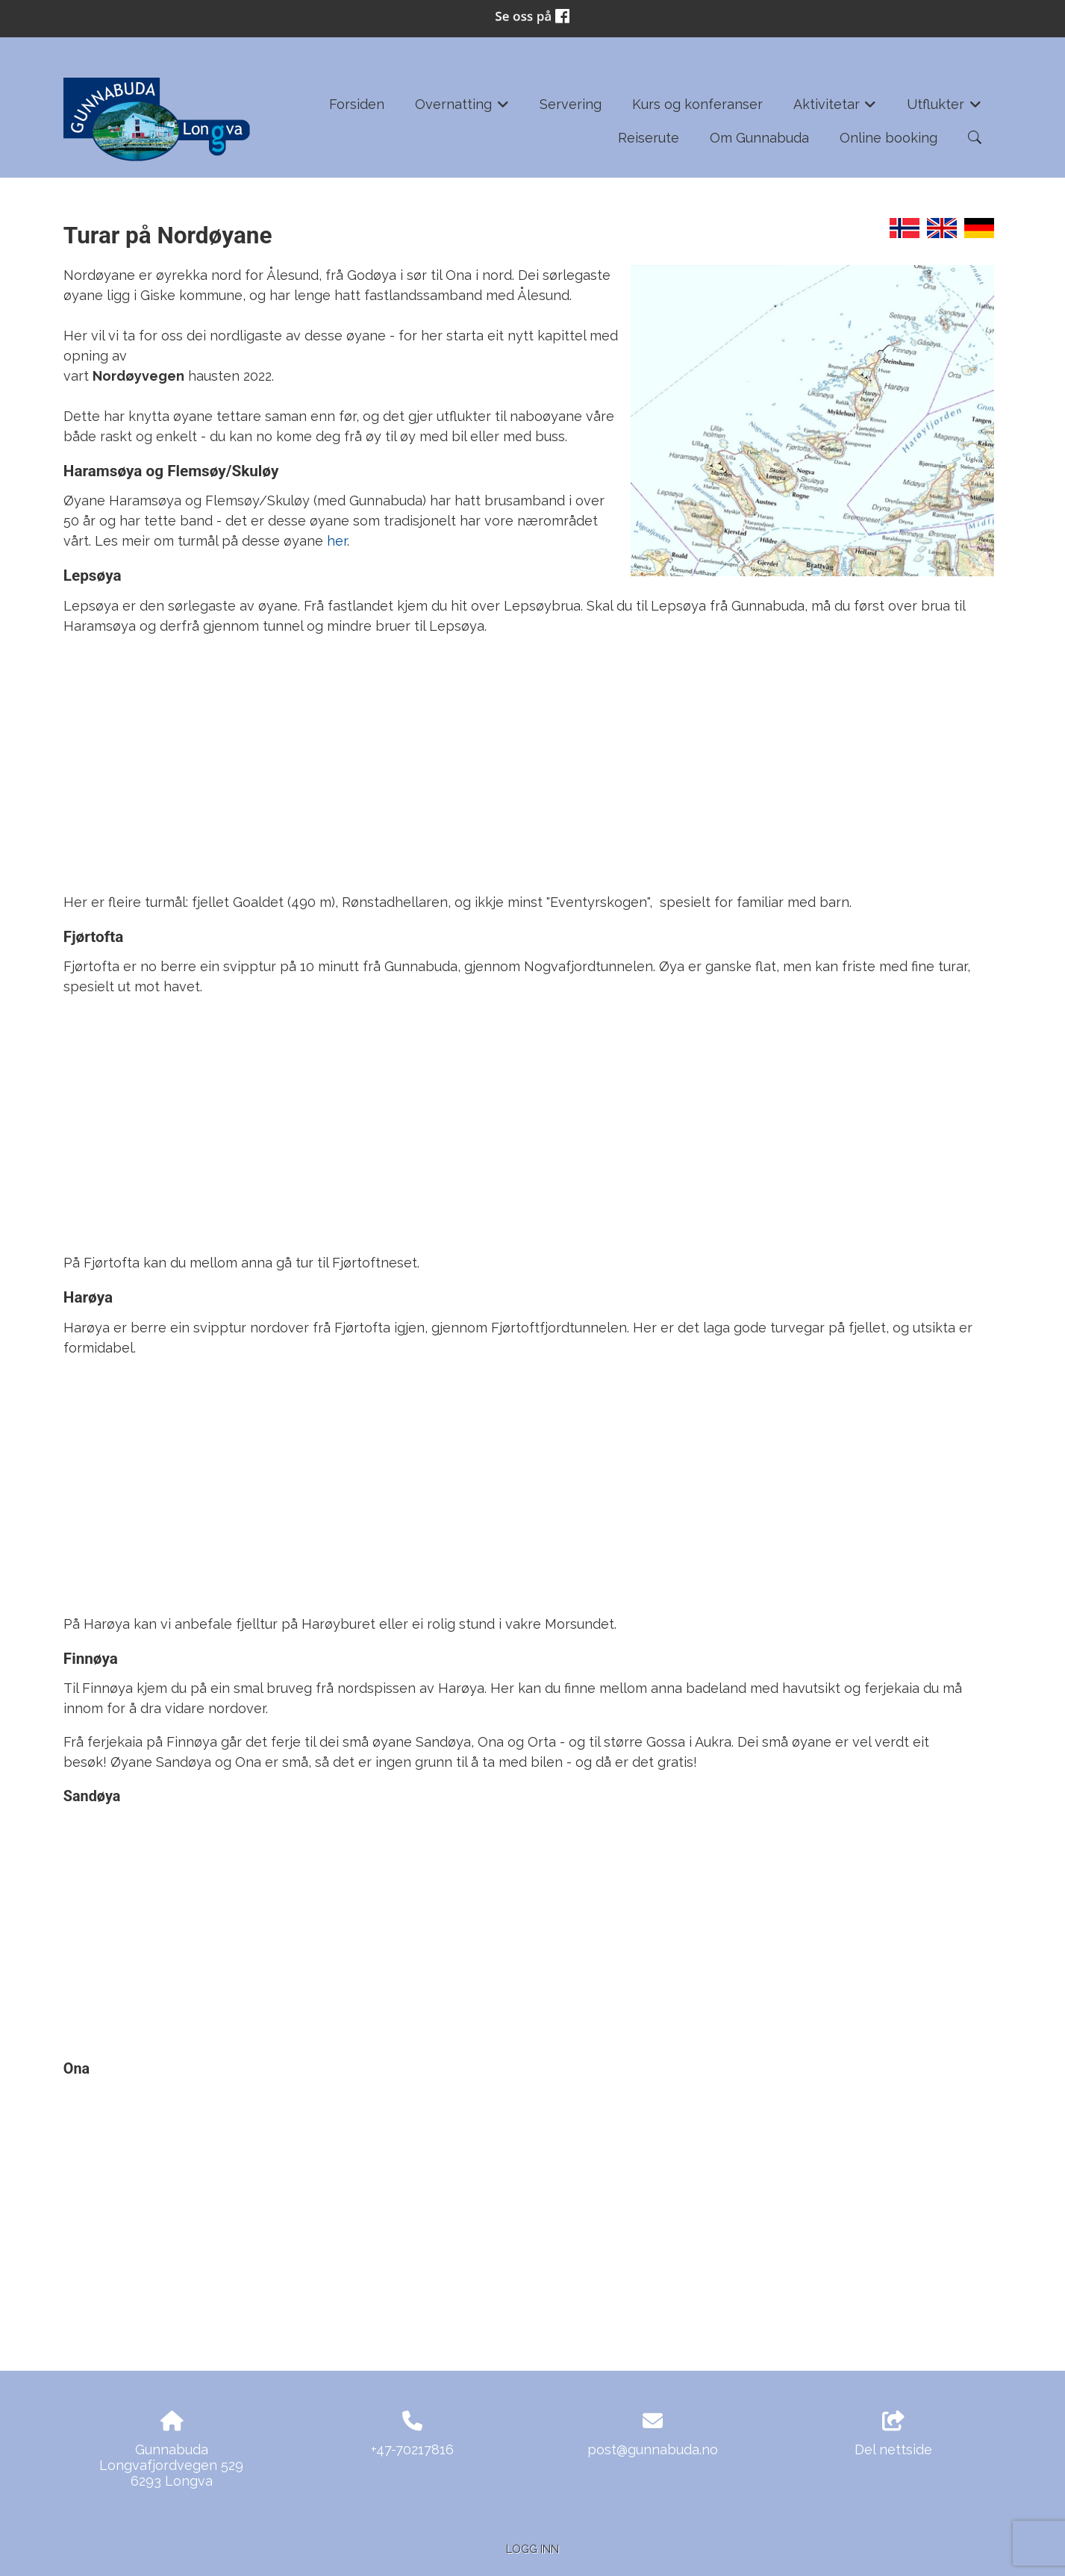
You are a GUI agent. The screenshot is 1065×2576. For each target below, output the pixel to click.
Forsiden (356, 104)
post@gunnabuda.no (652, 2449)
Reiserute (648, 138)
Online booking (888, 138)
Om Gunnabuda (759, 138)
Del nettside (893, 2434)
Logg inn (532, 2548)
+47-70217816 (412, 2449)
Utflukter (944, 109)
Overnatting (462, 109)
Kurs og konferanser (697, 104)
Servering (571, 104)
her (337, 541)
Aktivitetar (835, 109)
